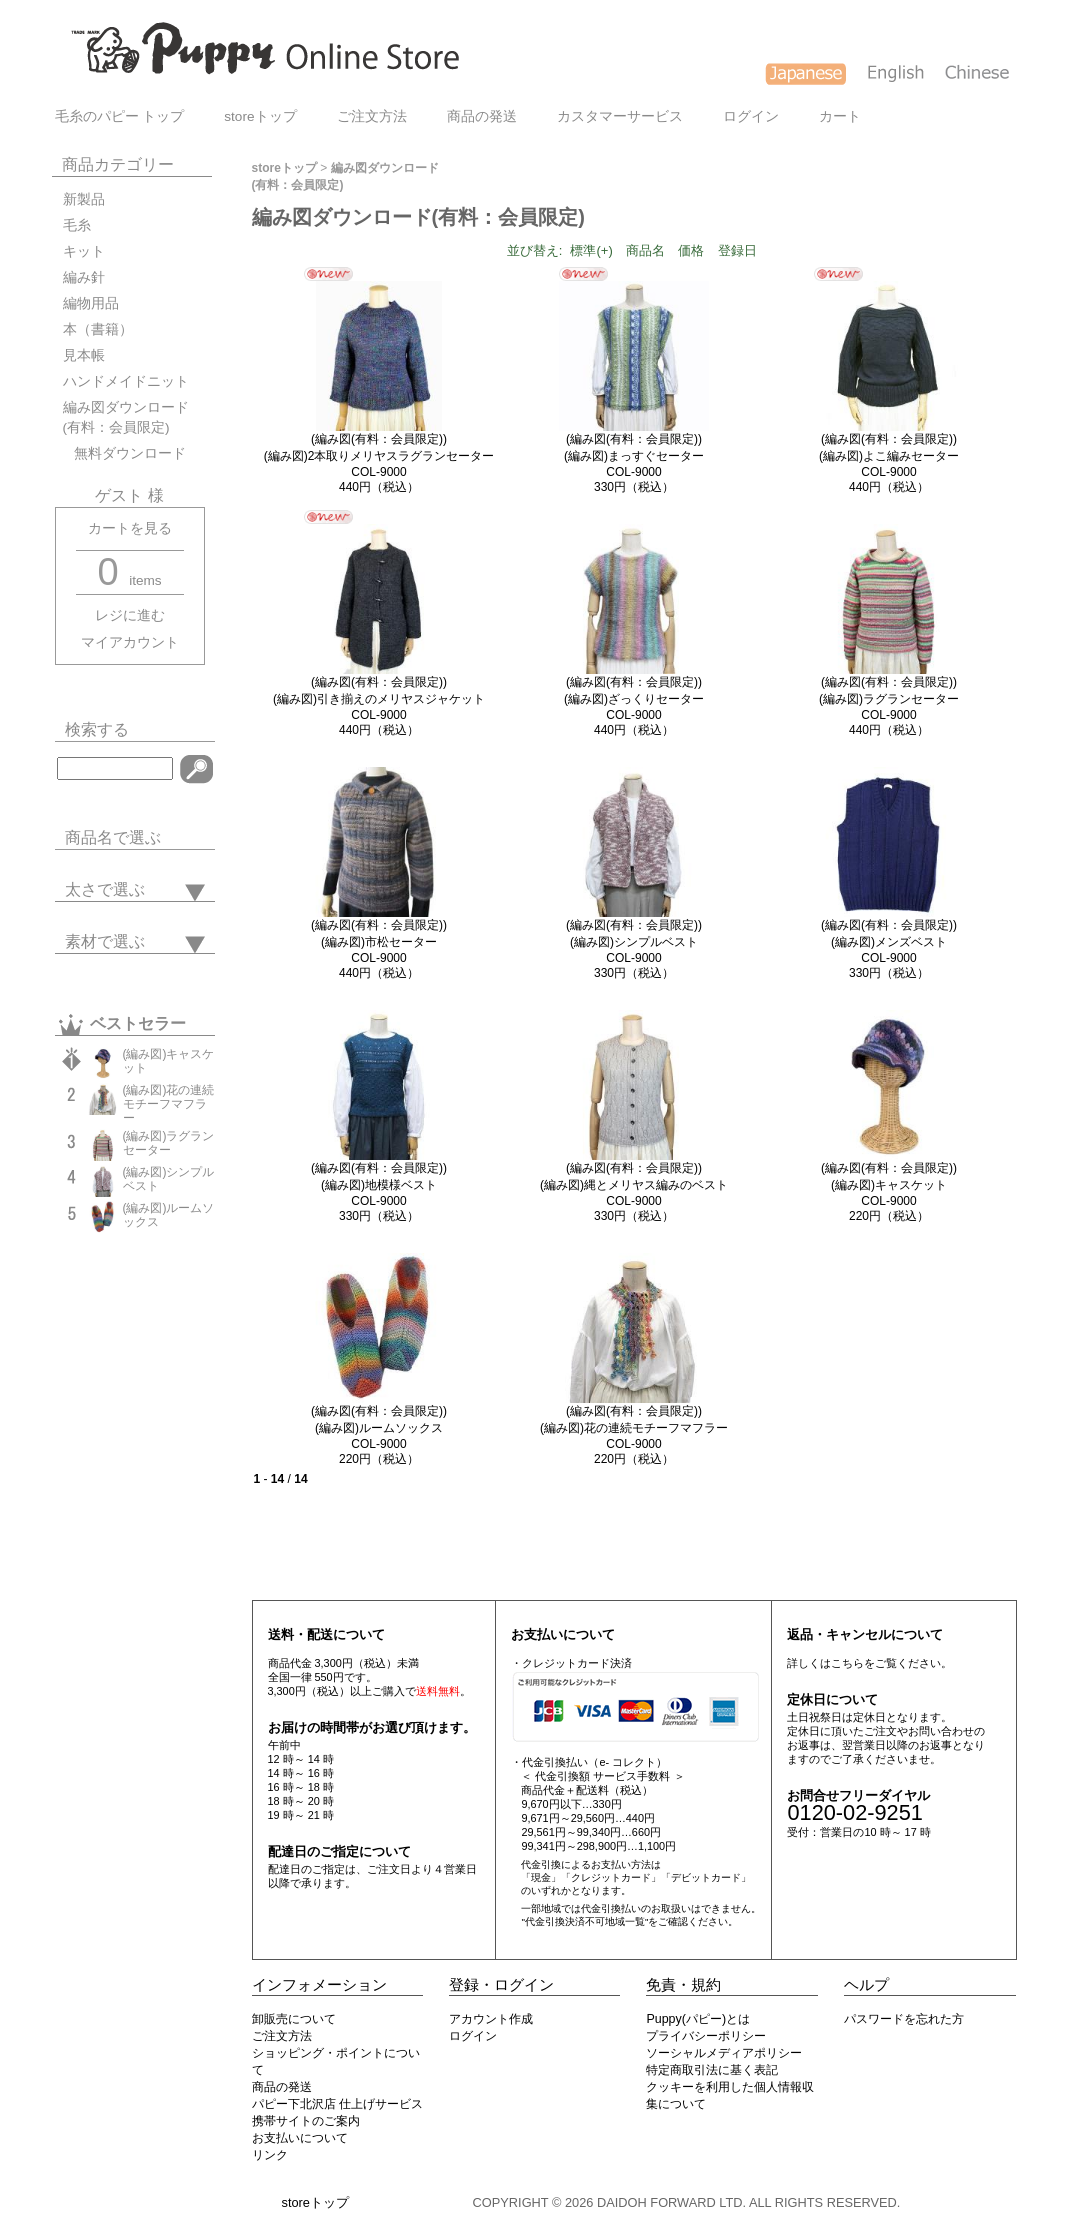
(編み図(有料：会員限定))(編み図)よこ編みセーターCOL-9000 (889, 455)
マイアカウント (130, 642)
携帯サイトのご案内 (306, 2121)
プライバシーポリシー (706, 2036)
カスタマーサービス (620, 116)
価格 (691, 250)
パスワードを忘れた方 (904, 2019)
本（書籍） (98, 329)
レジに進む (130, 615)
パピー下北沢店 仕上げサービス (337, 2104)
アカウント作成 (491, 2019)
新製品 (84, 199)
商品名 (645, 250)
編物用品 (91, 303)
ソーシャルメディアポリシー (724, 2053)
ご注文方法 (372, 116)
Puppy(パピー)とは (698, 2019)
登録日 (737, 250)
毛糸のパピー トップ (120, 116)
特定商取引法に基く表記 (712, 2070)
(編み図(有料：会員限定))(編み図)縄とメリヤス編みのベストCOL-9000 (634, 1184)
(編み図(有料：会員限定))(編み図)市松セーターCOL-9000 (379, 941)
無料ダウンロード (124, 453)
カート (840, 116)
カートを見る (130, 528)
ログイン (751, 116)
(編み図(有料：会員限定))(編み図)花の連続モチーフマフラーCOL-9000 (634, 1427)
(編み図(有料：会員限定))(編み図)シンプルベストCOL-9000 (634, 941)
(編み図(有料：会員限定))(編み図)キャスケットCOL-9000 (889, 1184)
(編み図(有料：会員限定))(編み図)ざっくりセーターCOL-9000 (634, 698)
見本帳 (84, 355)
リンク (270, 2155)
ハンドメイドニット (126, 381)
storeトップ (260, 116)
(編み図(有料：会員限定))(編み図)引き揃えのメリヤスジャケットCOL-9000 (379, 698)
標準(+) (591, 250)
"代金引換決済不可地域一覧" (584, 1921)
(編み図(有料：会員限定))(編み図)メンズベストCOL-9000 (889, 941)
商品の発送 (482, 116)
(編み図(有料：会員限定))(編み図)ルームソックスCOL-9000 (379, 1427)
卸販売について (294, 2019)
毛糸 (77, 225)
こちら (847, 1663)
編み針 (84, 277)
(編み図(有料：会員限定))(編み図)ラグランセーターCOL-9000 (889, 698)
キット (84, 251)
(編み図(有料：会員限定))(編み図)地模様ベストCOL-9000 (379, 1184)
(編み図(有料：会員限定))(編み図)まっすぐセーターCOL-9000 (634, 455)
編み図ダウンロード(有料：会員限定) (126, 417)
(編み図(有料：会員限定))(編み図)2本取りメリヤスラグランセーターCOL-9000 (379, 455)
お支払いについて (300, 2138)
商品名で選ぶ (113, 837)
